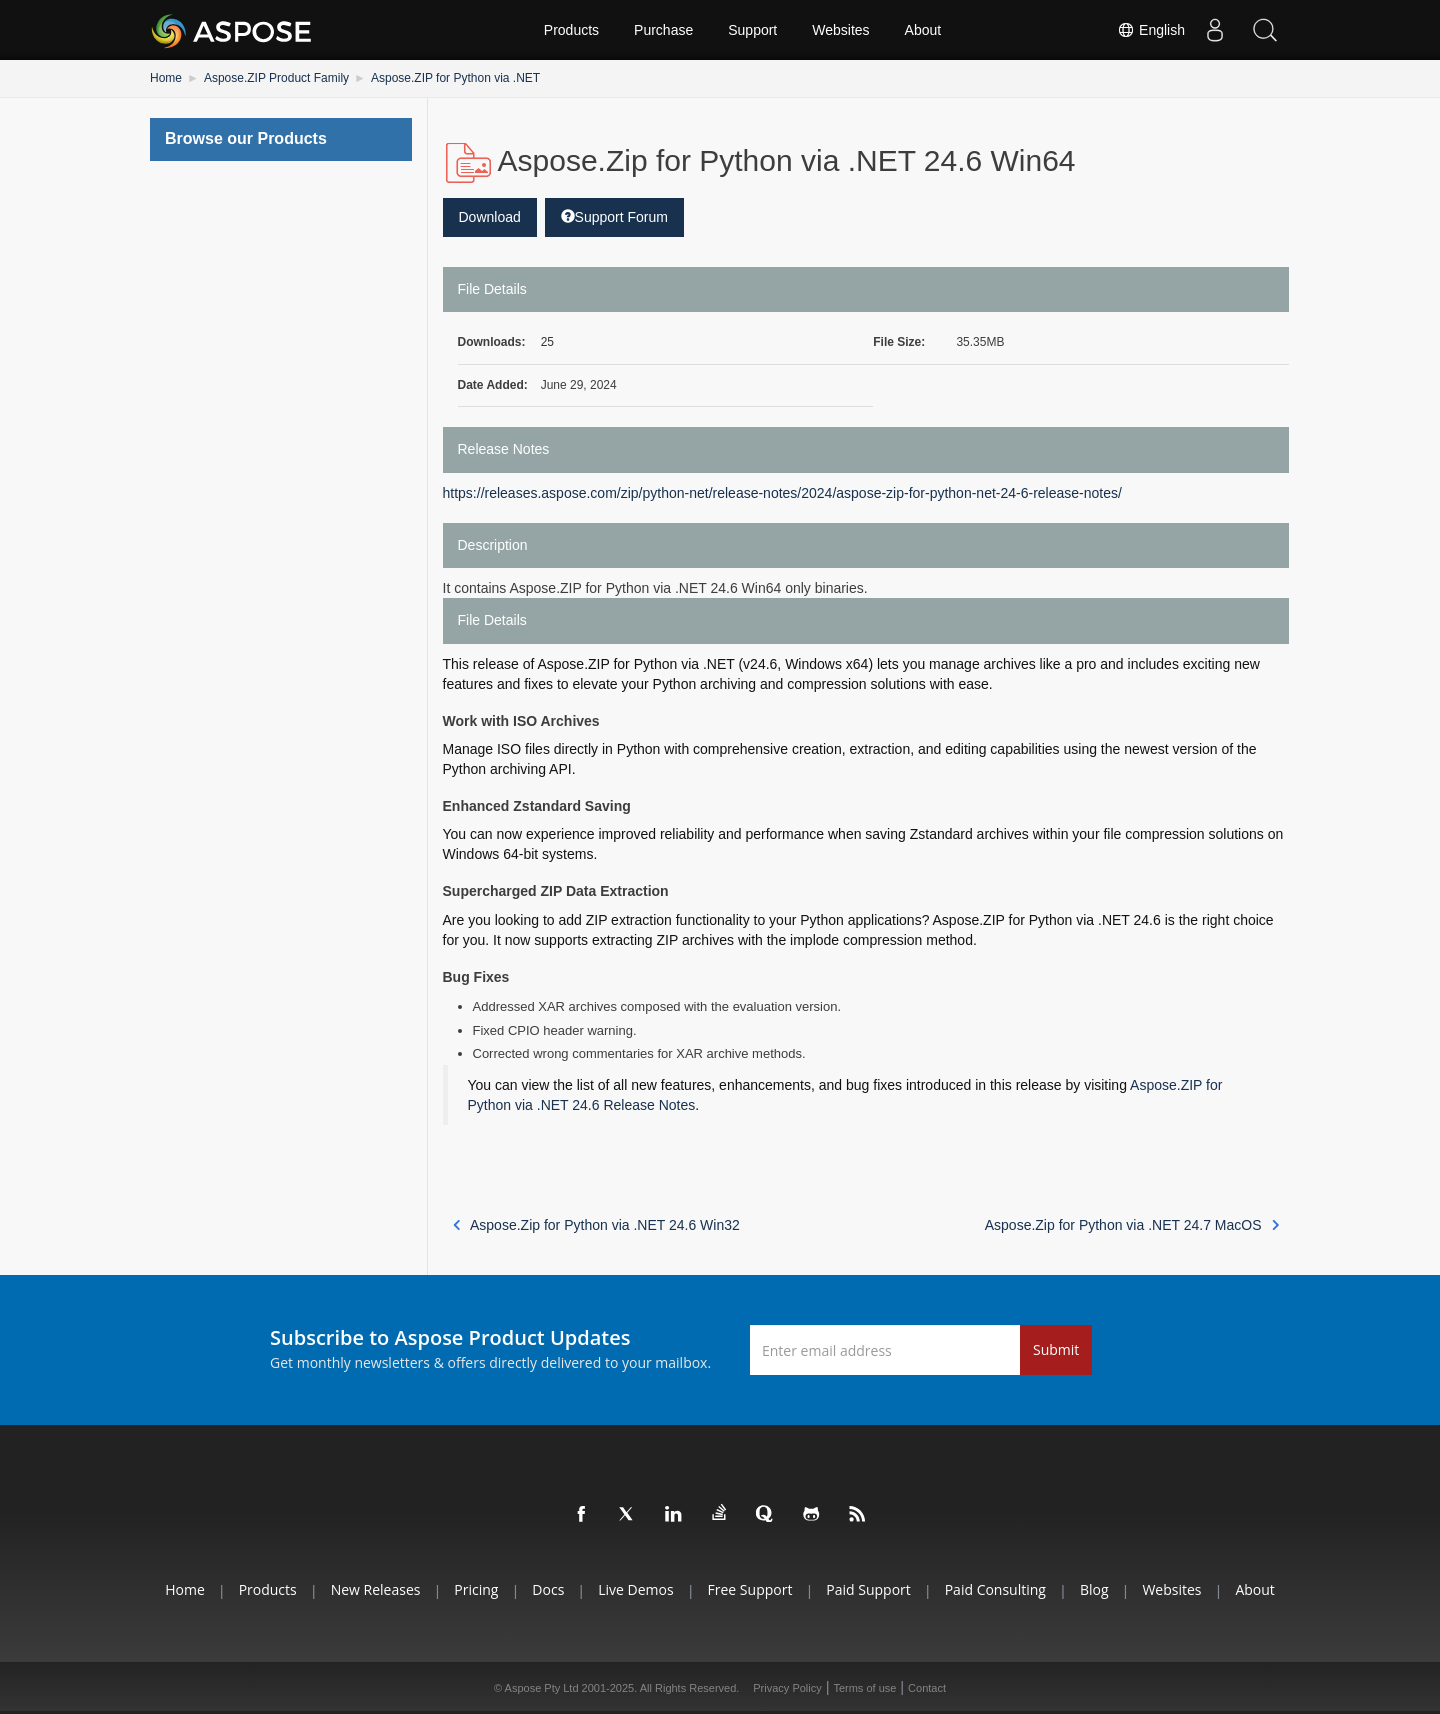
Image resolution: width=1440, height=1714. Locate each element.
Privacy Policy (787, 1688)
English (1151, 30)
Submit (1056, 1349)
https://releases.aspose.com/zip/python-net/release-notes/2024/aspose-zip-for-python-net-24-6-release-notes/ (782, 493)
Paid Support (868, 1589)
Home (166, 78)
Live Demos (635, 1589)
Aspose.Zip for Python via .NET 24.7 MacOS (1132, 1225)
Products (571, 30)
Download (490, 217)
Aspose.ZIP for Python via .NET (455, 78)
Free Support (750, 1589)
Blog (1094, 1589)
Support (752, 30)
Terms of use (864, 1688)
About (923, 30)
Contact (927, 1688)
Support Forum (614, 217)
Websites (840, 30)
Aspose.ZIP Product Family (276, 78)
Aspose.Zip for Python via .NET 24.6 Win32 (596, 1225)
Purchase (663, 30)
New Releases (376, 1589)
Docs (548, 1589)
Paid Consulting (995, 1589)
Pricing (476, 1589)
